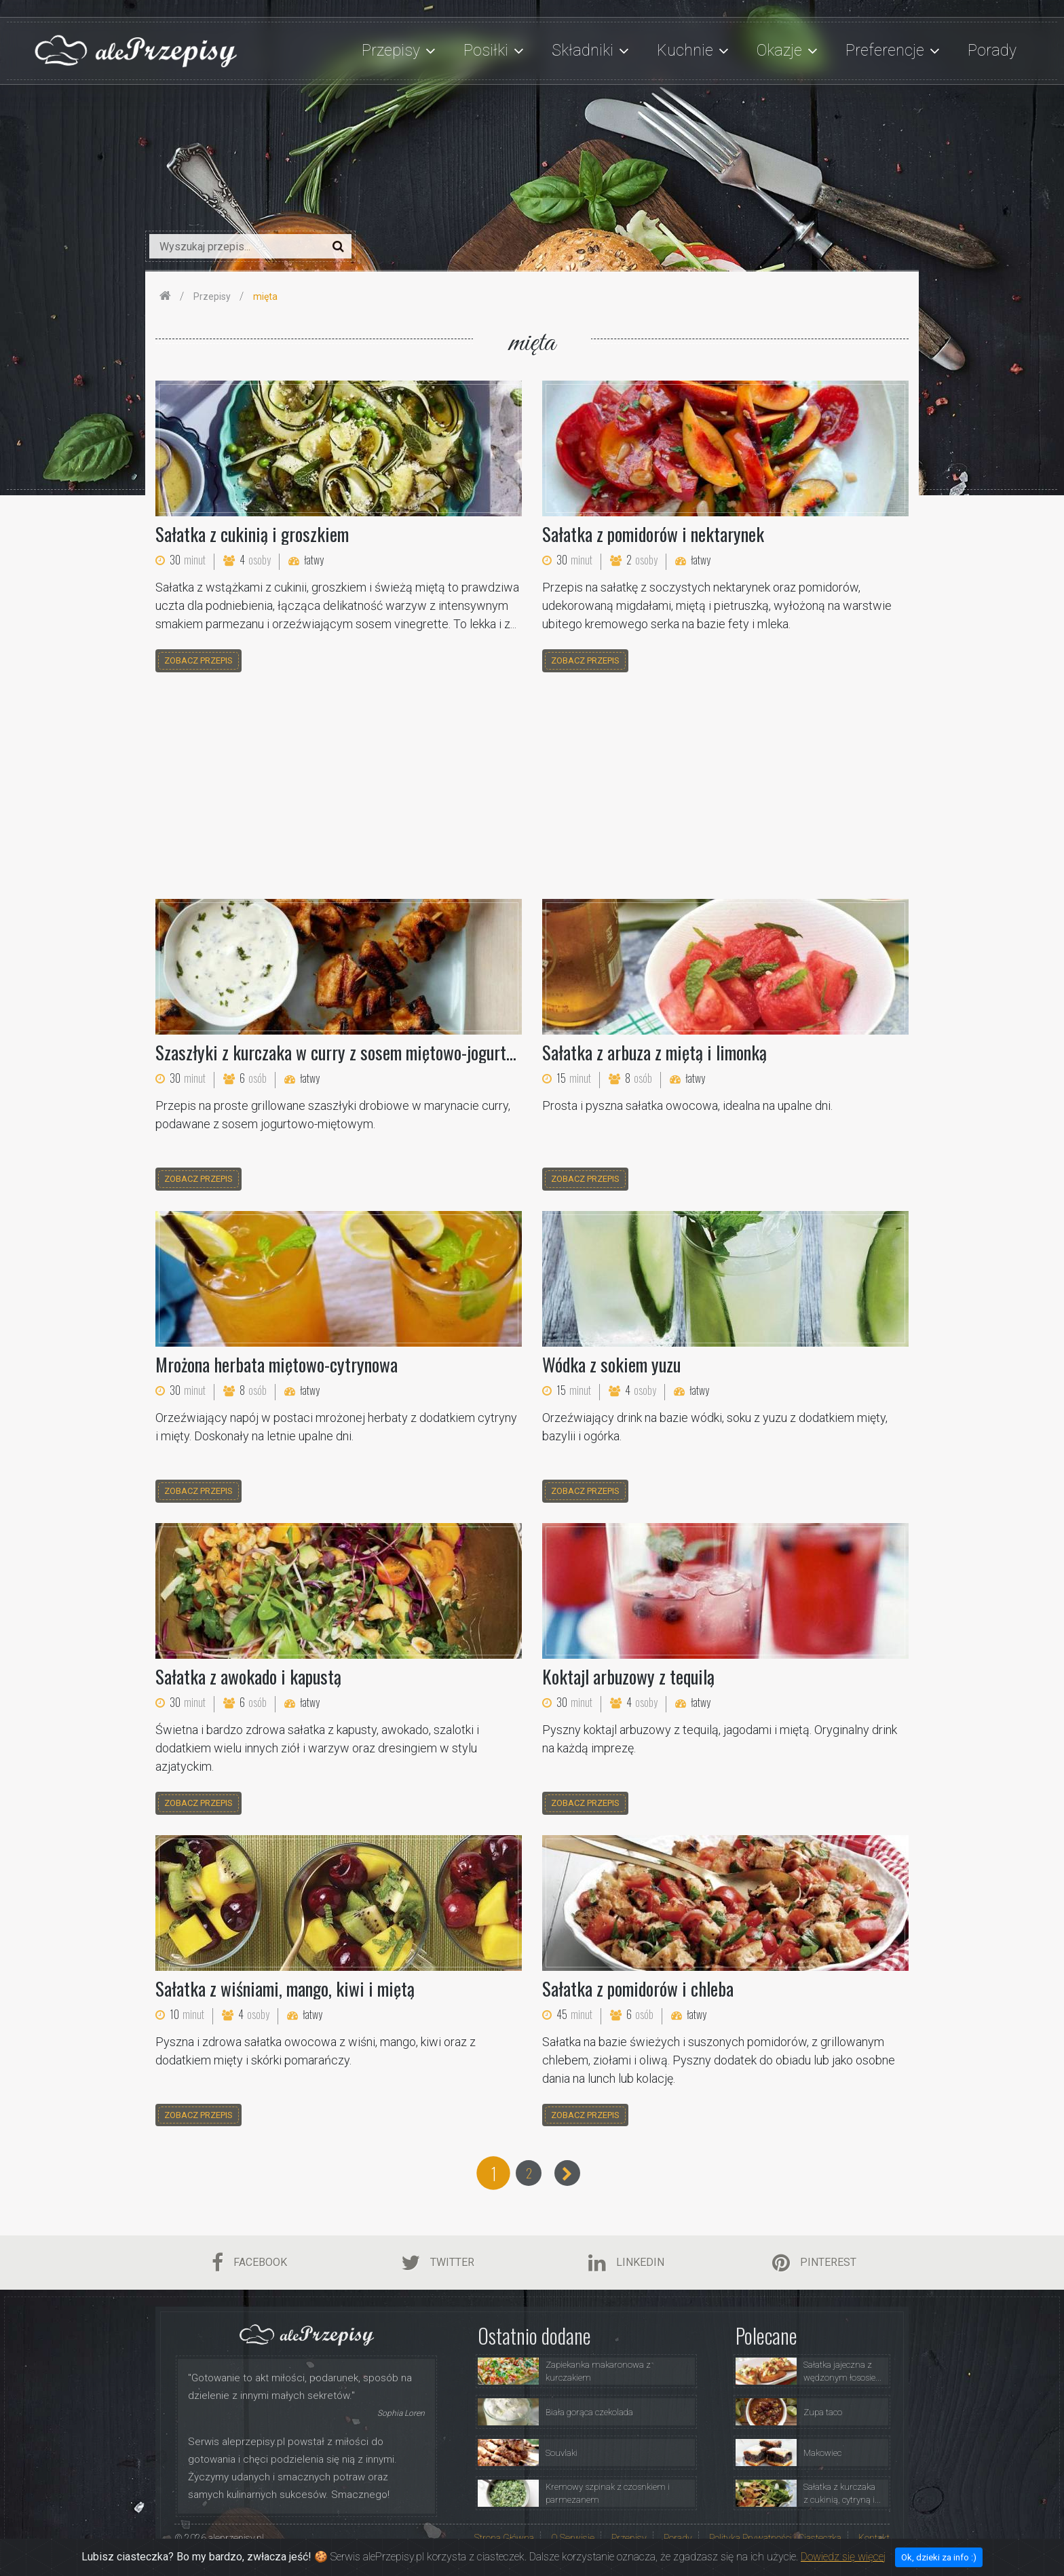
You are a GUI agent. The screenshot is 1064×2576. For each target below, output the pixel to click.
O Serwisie (572, 2538)
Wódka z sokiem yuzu (611, 1364)
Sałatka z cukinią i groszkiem (252, 533)
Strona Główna (504, 2538)
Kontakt (874, 2538)
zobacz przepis (198, 660)
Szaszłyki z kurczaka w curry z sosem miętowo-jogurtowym (349, 1052)
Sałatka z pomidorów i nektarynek (653, 533)
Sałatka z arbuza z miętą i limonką (654, 1052)
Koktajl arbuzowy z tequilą (628, 1676)
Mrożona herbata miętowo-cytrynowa (276, 1364)
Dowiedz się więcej (843, 2556)
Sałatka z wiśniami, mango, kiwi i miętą (285, 1988)
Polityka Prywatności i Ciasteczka (775, 2538)
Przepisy (629, 2538)
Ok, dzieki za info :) (938, 2557)
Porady (992, 50)
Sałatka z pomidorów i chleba (638, 1988)
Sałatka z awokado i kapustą (248, 1676)
